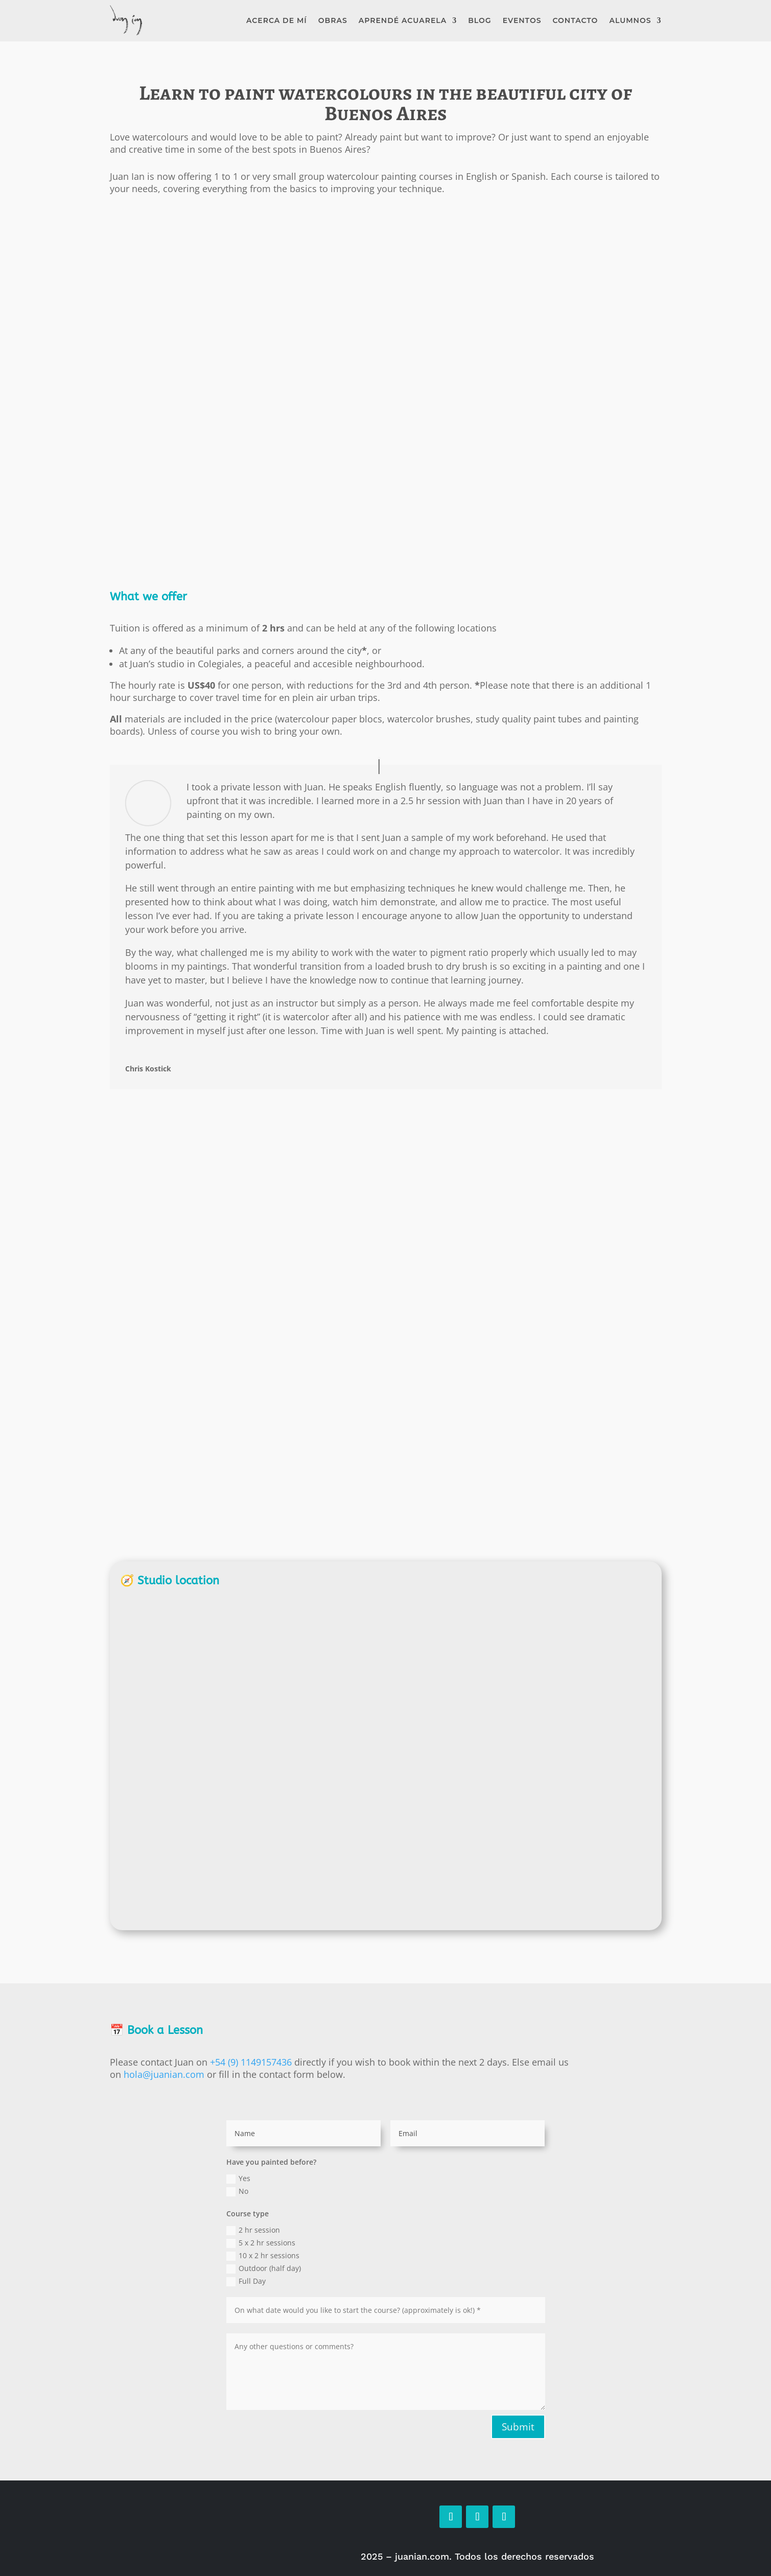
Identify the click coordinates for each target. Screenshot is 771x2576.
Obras (332, 20)
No (237, 2191)
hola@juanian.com (164, 2074)
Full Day (246, 2281)
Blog (479, 20)
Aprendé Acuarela (403, 20)
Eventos (522, 20)
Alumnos (630, 20)
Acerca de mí (276, 20)
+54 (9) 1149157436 (251, 2061)
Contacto (575, 20)
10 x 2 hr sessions (262, 2256)
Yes (238, 2178)
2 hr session (253, 2229)
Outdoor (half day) (263, 2268)
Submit (518, 2426)
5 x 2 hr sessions (260, 2243)
